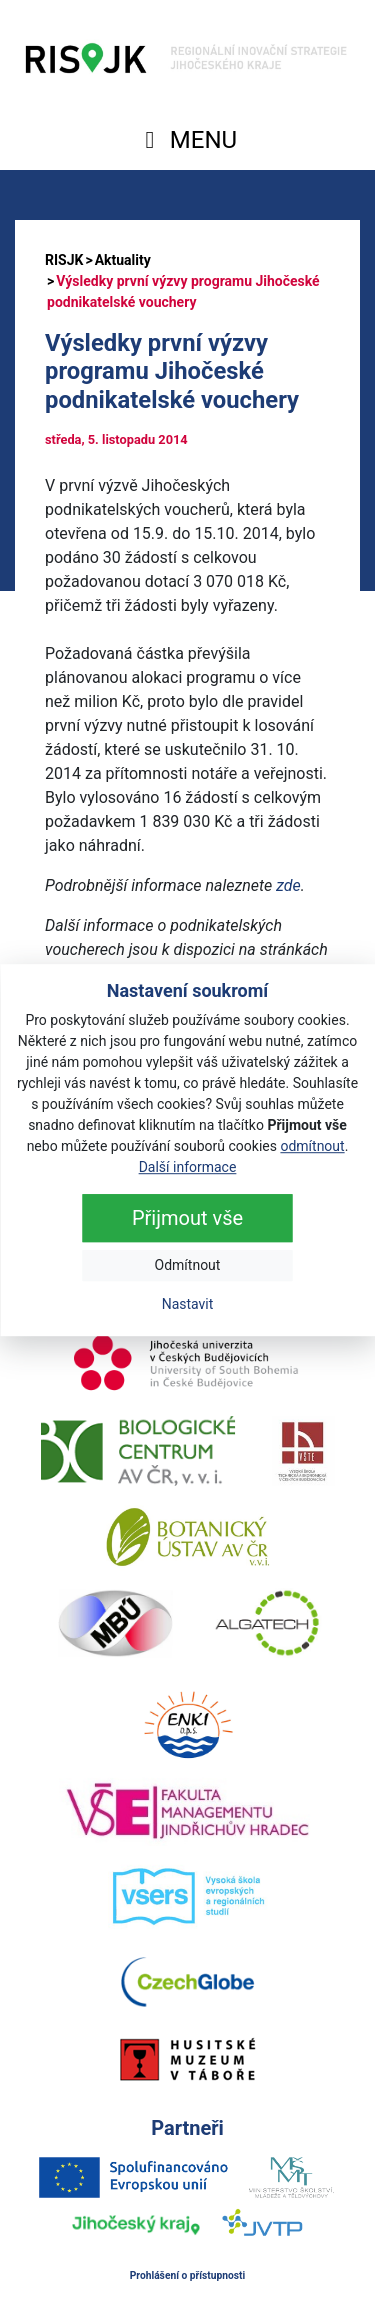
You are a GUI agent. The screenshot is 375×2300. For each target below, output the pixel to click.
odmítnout (312, 1146)
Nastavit (188, 1304)
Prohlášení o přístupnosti (188, 2275)
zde (288, 885)
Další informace (188, 1167)
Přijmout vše (187, 1218)
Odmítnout (188, 1265)
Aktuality (123, 260)
